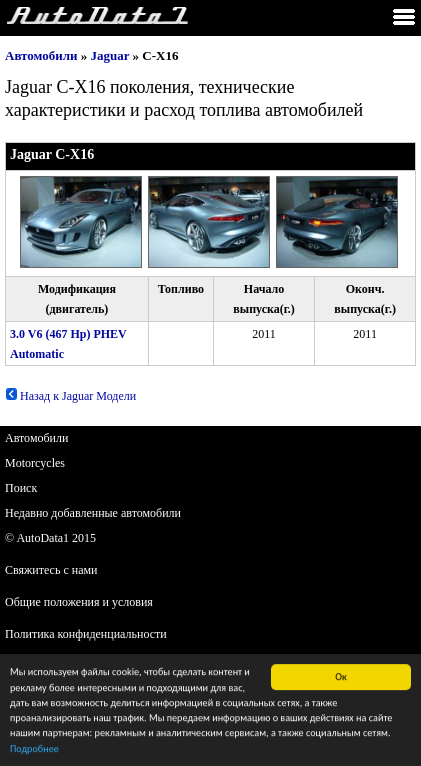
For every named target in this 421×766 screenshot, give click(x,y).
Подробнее (34, 750)
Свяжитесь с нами (51, 570)
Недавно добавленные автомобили (93, 513)
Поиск (21, 488)
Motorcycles (35, 463)
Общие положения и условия (79, 602)
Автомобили (41, 55)
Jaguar (110, 55)
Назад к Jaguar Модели (70, 396)
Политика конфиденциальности (86, 634)
